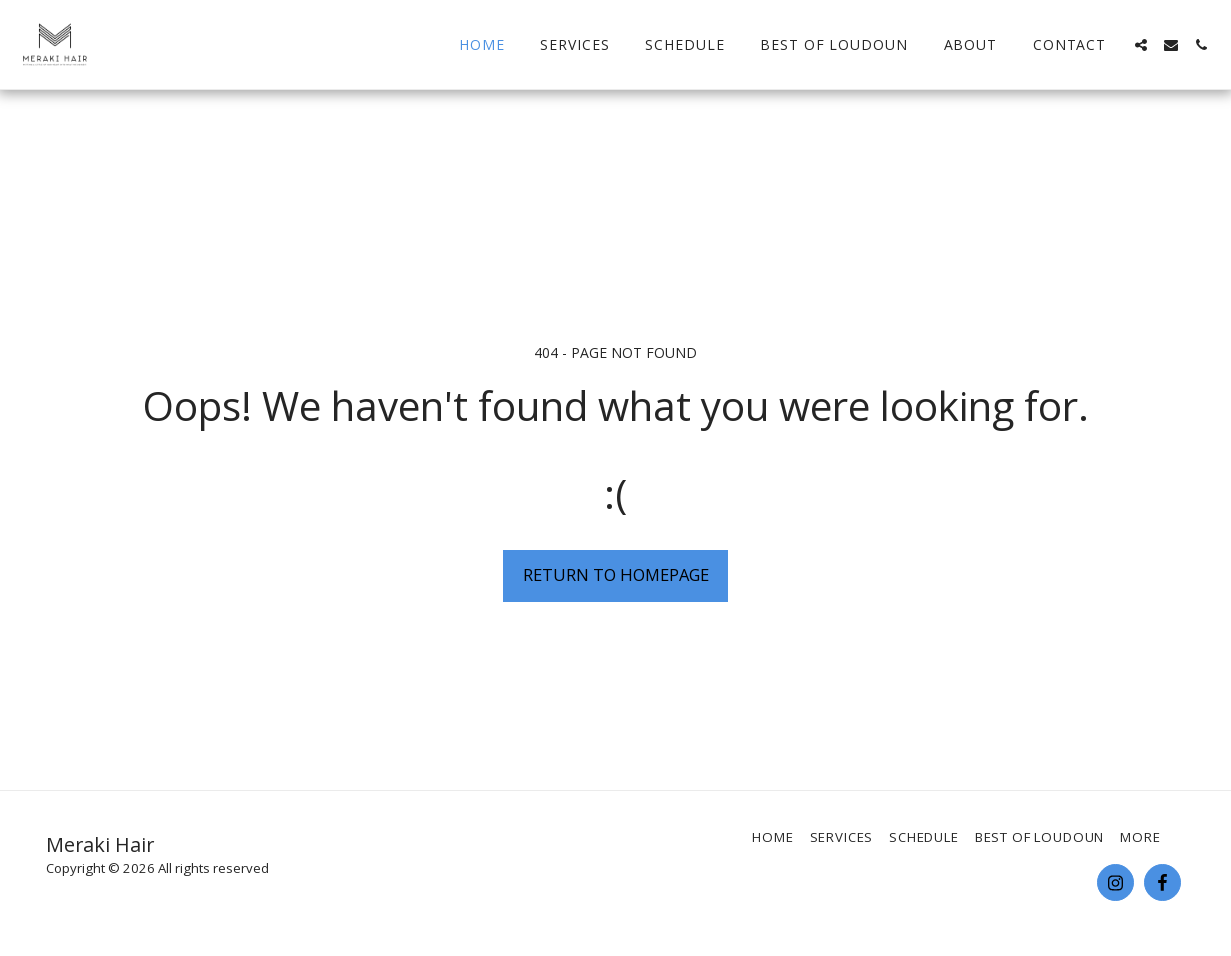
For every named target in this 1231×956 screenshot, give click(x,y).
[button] (1141, 45)
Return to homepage (616, 574)
